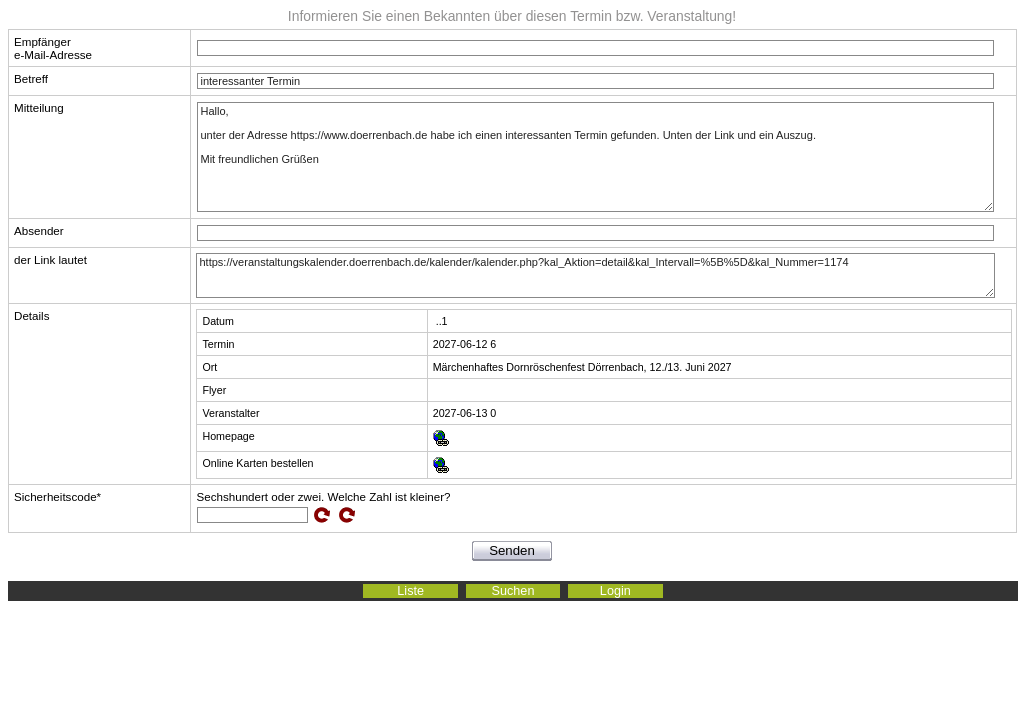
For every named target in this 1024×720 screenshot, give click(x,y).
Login (615, 591)
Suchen (513, 591)
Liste (410, 591)
